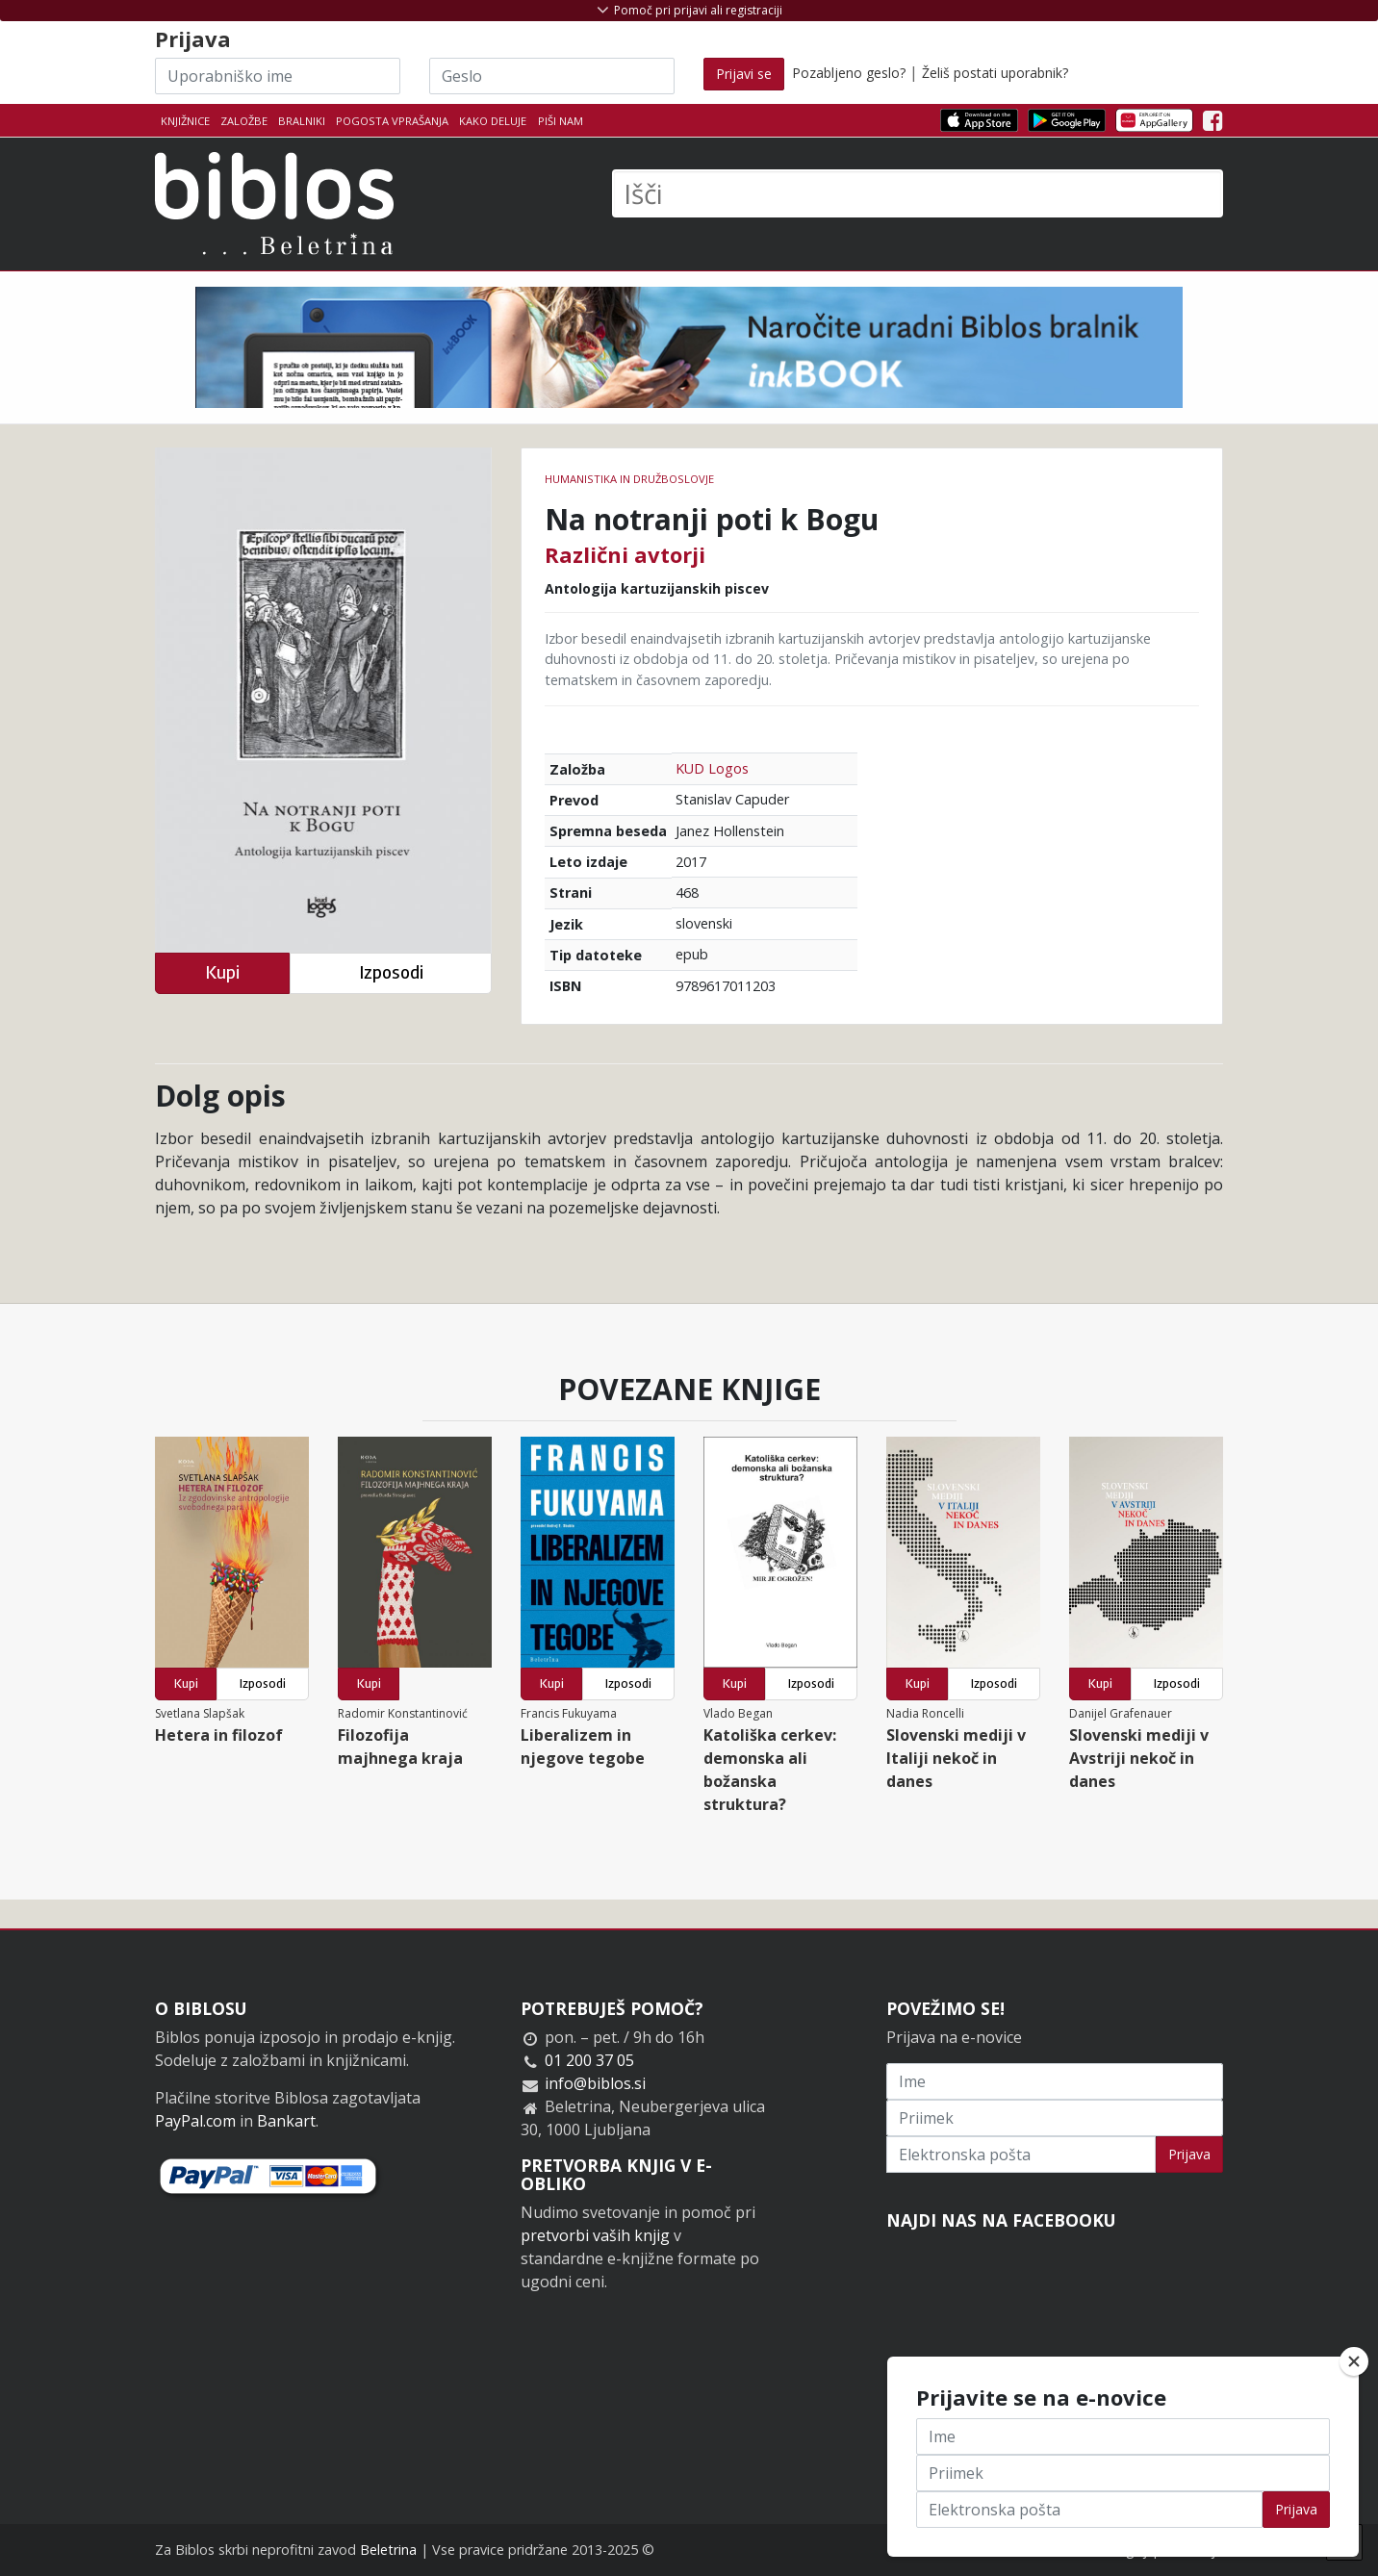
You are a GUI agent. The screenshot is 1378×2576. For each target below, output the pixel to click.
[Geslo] (552, 76)
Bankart (286, 2120)
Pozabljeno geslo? (849, 73)
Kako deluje (492, 121)
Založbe (244, 121)
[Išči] (917, 193)
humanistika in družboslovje (629, 479)
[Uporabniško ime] (277, 76)
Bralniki (301, 121)
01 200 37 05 (589, 2060)
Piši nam (560, 121)
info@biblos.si (595, 2083)
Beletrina (388, 2549)
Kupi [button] (222, 972)
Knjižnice (185, 121)
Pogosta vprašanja (392, 121)
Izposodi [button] (391, 972)
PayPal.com (195, 2120)
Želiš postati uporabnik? (995, 73)
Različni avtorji (625, 554)
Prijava (1189, 2154)
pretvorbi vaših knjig (595, 2235)
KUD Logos (712, 768)
